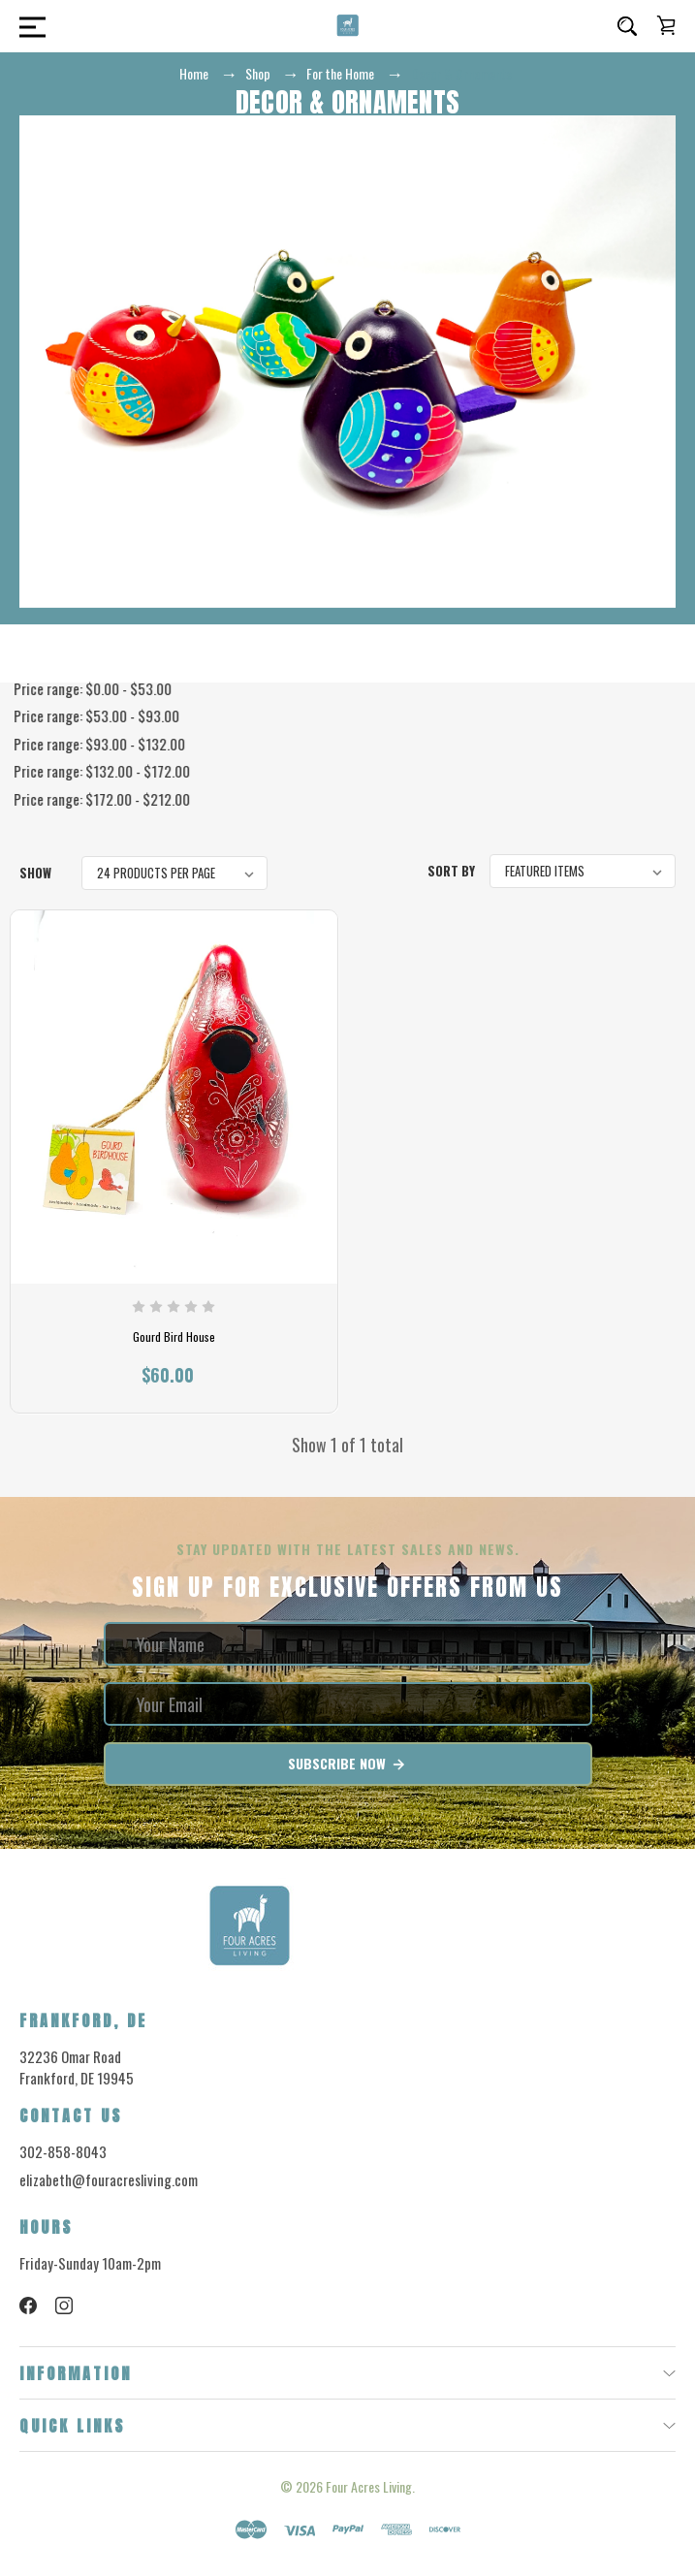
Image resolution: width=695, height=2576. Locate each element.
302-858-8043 (63, 2151)
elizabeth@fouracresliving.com (108, 2179)
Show (35, 872)
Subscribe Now (347, 1763)
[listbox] (174, 873)
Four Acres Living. (370, 2486)
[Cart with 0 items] (666, 25)
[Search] (627, 26)
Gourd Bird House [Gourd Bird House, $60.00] (174, 1337)
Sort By (451, 870)
